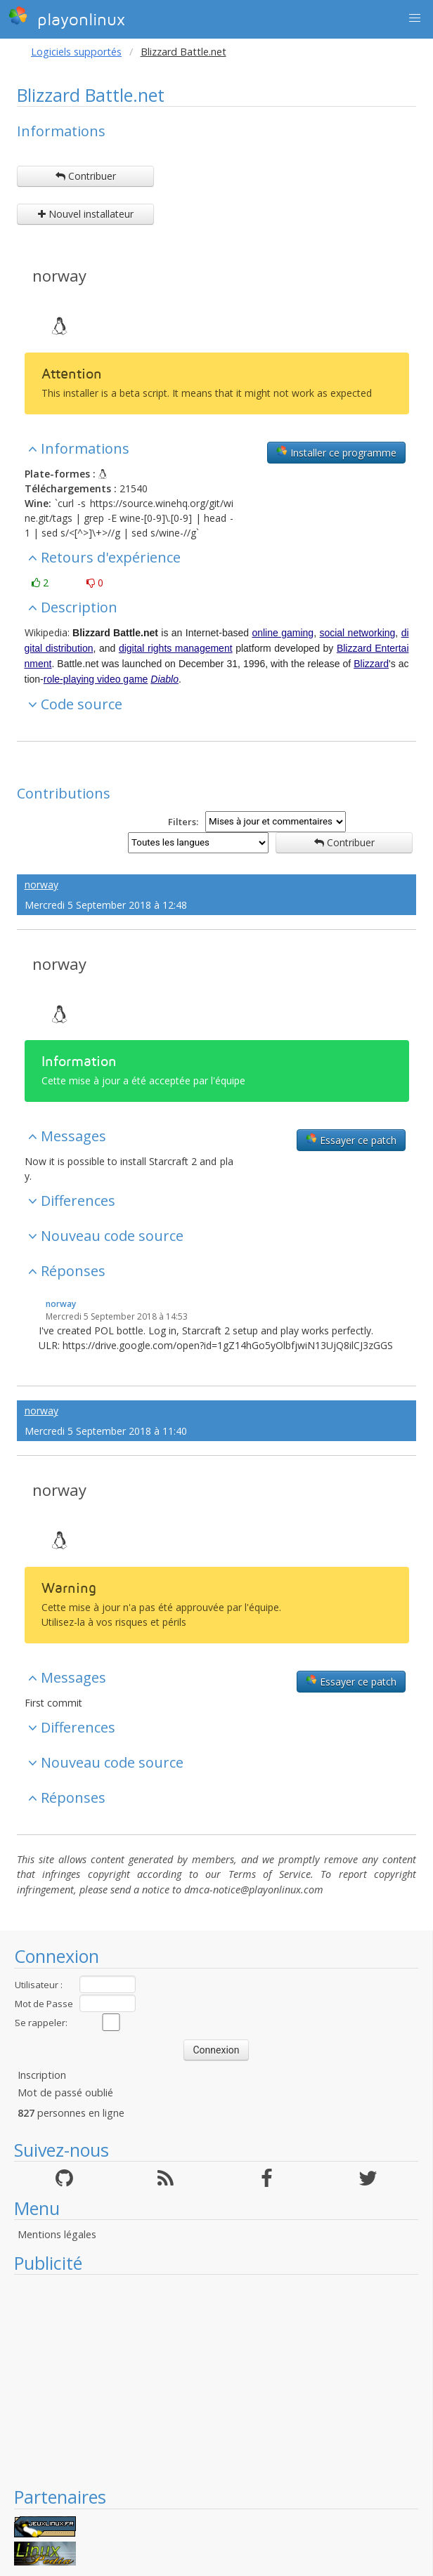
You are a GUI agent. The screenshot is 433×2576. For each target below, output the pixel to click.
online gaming (283, 632)
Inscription (42, 2075)
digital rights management (176, 648)
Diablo (164, 679)
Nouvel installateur (86, 214)
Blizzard (371, 663)
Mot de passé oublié (65, 2092)
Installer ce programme (336, 452)
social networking (357, 632)
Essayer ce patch (351, 1140)
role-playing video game (96, 679)
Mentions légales (57, 2234)
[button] (414, 18)
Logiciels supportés (76, 51)
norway (59, 275)
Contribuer (86, 176)
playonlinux (66, 17)
